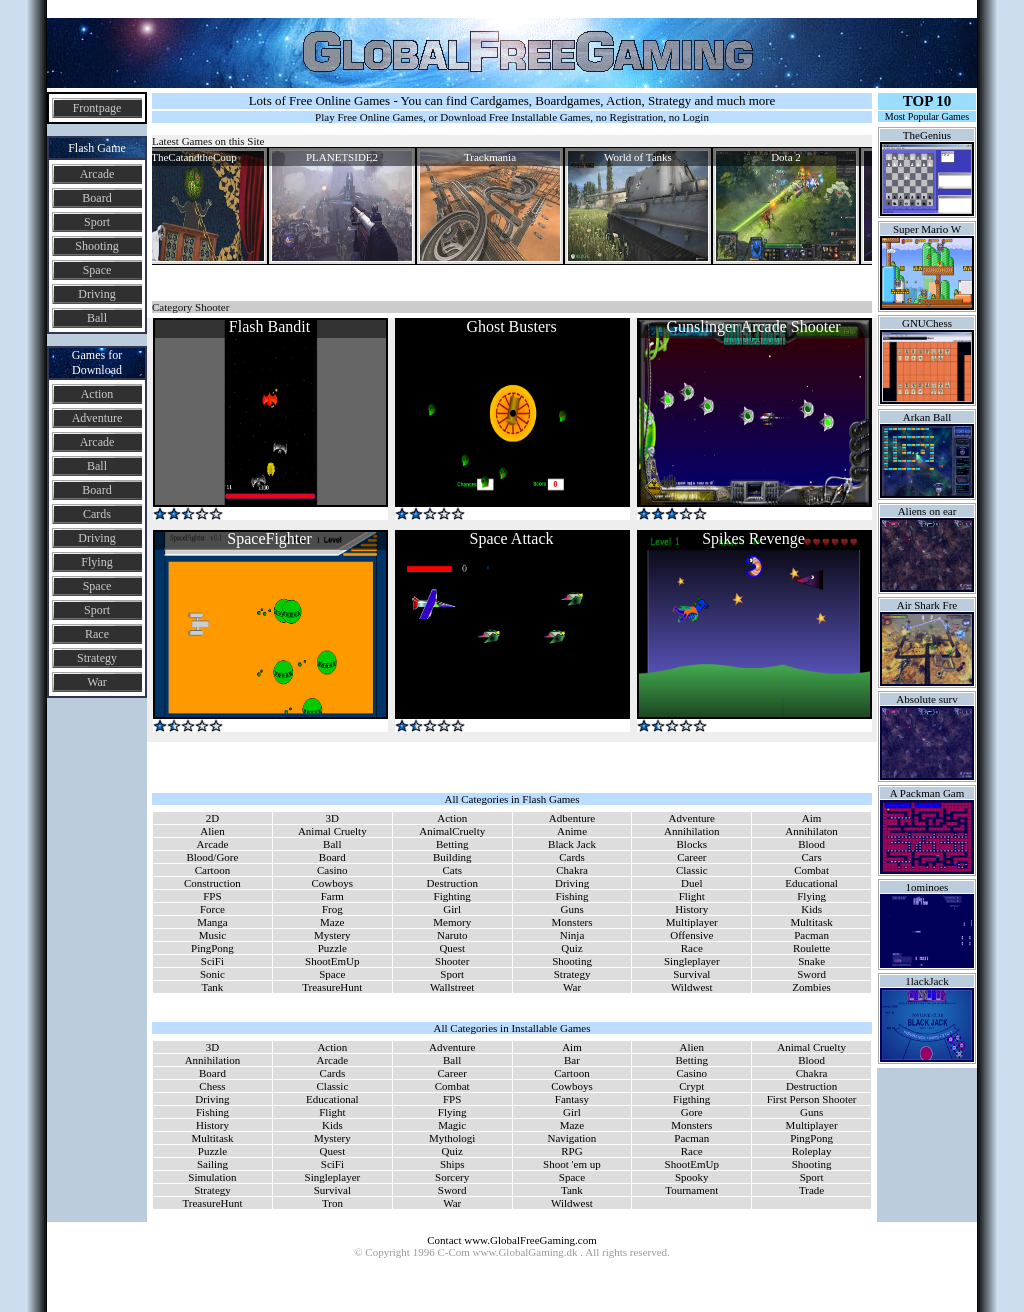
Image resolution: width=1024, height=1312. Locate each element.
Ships (452, 1164)
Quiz (571, 948)
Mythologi (452, 1138)
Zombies (811, 987)
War (97, 682)
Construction (212, 883)
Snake (811, 961)
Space (97, 270)
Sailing (212, 1164)
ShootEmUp (332, 961)
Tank (213, 987)
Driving (96, 294)
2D (212, 818)
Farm (332, 896)
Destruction (452, 883)
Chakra (572, 870)
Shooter (452, 961)
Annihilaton (811, 831)
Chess (212, 1086)
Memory (452, 922)
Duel (691, 883)
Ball (97, 318)
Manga (212, 922)
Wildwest (692, 987)
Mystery (332, 935)
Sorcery (452, 1177)
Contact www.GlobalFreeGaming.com (511, 1240)
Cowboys (333, 883)
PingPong (212, 948)
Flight (692, 896)
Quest (452, 948)
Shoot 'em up (572, 1164)
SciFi (212, 961)
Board (96, 198)
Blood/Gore (212, 857)
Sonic (212, 974)
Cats (452, 870)
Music (213, 935)
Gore (692, 1112)
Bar (572, 1060)
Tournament (691, 1190)
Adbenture (572, 818)
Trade (811, 1190)
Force (212, 909)
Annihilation (692, 831)
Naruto (452, 935)
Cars (812, 857)
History (691, 909)
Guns (571, 909)
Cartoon (212, 870)
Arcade (97, 174)
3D (332, 818)
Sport (97, 222)
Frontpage (97, 108)
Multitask (812, 922)
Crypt (691, 1086)
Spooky (692, 1177)
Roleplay (812, 1151)
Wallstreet (452, 987)
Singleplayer (692, 961)
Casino (332, 870)
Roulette (811, 948)
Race (97, 634)
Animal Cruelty (332, 831)
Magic (452, 1125)
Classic (692, 870)
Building (452, 857)
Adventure (97, 418)
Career (691, 857)
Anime (572, 831)
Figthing (691, 1099)
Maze (332, 922)
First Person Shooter (812, 1099)
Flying (96, 562)
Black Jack (572, 844)
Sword (811, 974)
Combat (811, 870)
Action (97, 394)
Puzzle (332, 948)
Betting (452, 844)
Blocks (692, 844)
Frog (332, 909)
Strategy (97, 658)
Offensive (691, 935)
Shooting (96, 246)
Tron (332, 1203)
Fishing (572, 896)
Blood (811, 844)
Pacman (811, 935)
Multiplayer (692, 922)
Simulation (212, 1177)
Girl (452, 909)
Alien (212, 831)
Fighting (452, 896)
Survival (691, 974)
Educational (811, 883)
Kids (811, 909)
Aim (812, 818)
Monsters (572, 922)
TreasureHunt (332, 987)
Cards (97, 514)
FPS (212, 896)
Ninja (572, 935)
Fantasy (572, 1099)
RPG (571, 1151)
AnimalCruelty (452, 831)
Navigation (571, 1138)
